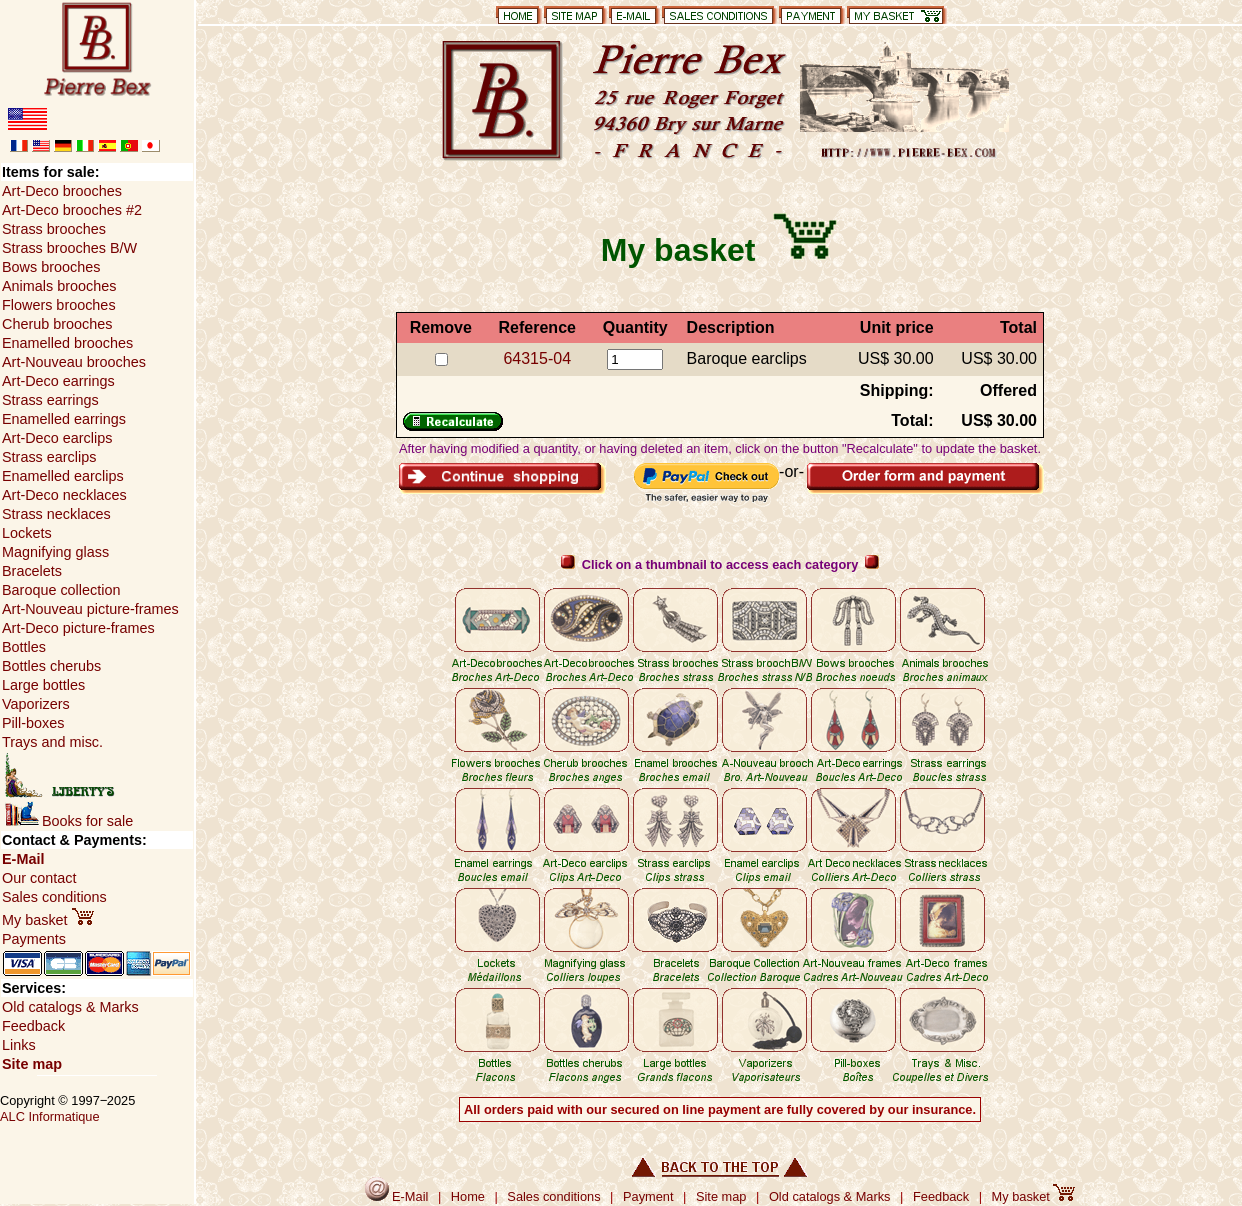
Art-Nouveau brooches (74, 362)
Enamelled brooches (67, 343)
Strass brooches (54, 229)
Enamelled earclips (63, 476)
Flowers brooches (59, 305)
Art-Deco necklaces (64, 495)
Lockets (27, 533)
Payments (34, 939)
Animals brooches (59, 286)
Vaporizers (36, 704)
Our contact (39, 878)
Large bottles (43, 685)
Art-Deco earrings (58, 381)
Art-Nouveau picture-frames (90, 609)
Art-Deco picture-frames (78, 628)
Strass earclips (49, 457)
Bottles (24, 647)
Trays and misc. (52, 742)
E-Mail (23, 859)
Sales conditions (54, 897)
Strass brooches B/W (69, 248)
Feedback (33, 1026)
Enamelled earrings (64, 419)
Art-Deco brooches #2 (72, 210)
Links (19, 1045)
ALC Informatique (50, 1116)
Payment (648, 1196)
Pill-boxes (33, 723)
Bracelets (32, 571)
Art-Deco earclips (57, 438)
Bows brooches (51, 267)
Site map (32, 1064)
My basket (48, 920)
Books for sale (69, 821)
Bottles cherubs (51, 666)
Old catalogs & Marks (70, 1007)
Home (468, 1196)
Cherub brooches (57, 324)
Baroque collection (61, 590)
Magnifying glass (55, 552)
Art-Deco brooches (62, 191)
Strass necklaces (56, 514)
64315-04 (537, 358)
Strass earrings (50, 400)
